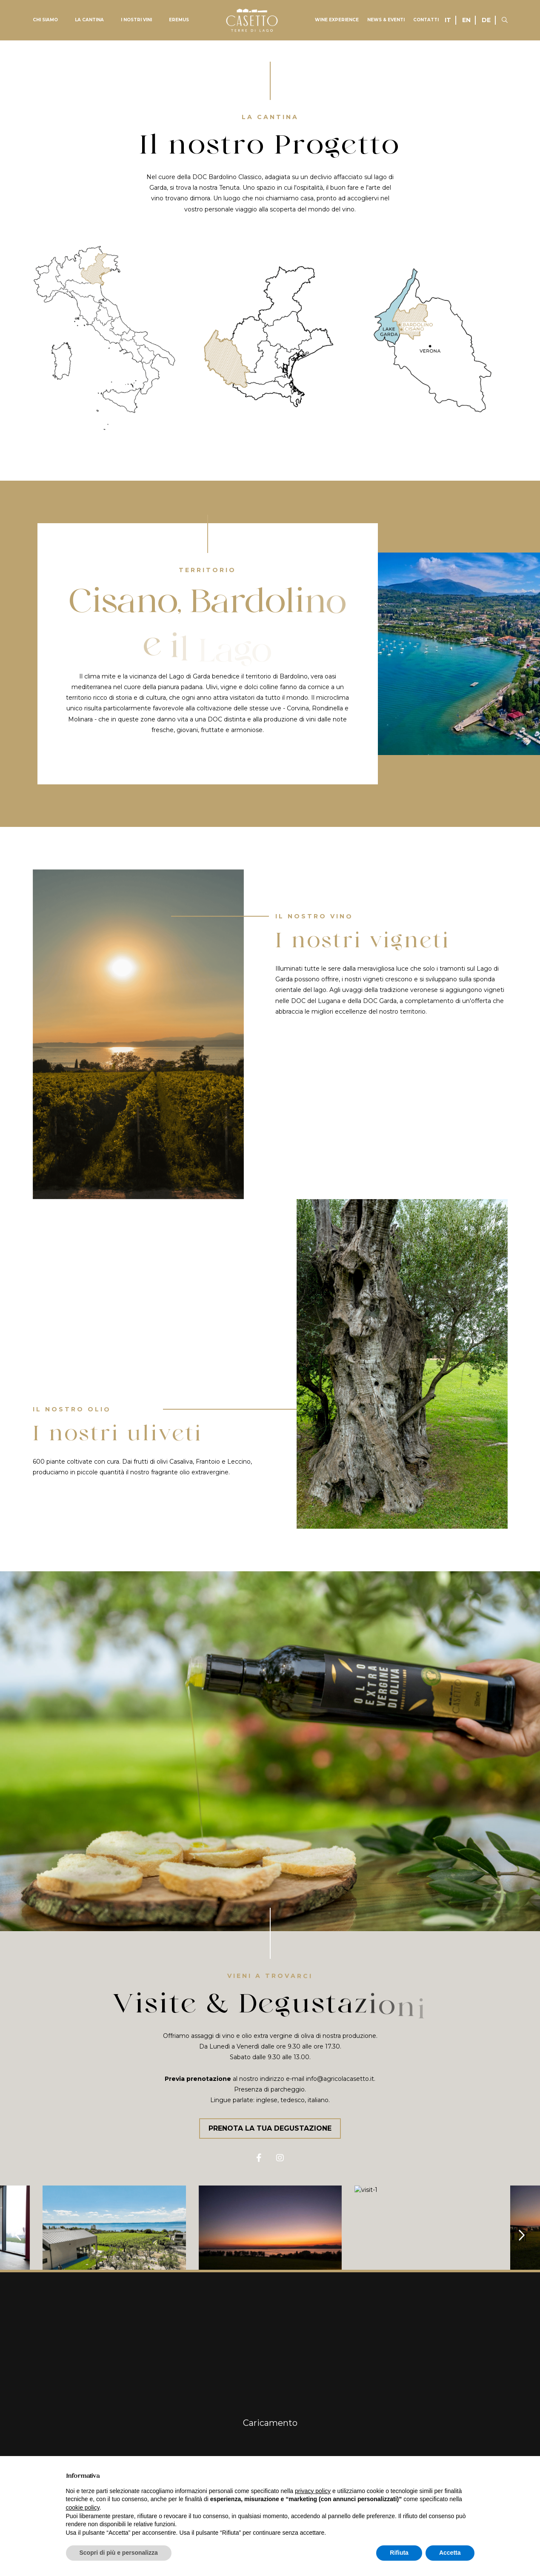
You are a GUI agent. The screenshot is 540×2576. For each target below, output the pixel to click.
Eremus (179, 20)
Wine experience (337, 20)
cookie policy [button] (83, 2507)
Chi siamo (45, 20)
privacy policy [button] (313, 2491)
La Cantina (89, 20)
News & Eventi (386, 20)
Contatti (426, 20)
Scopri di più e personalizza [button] (119, 2552)
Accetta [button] (450, 2552)
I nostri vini (136, 20)
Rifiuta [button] (399, 2552)
